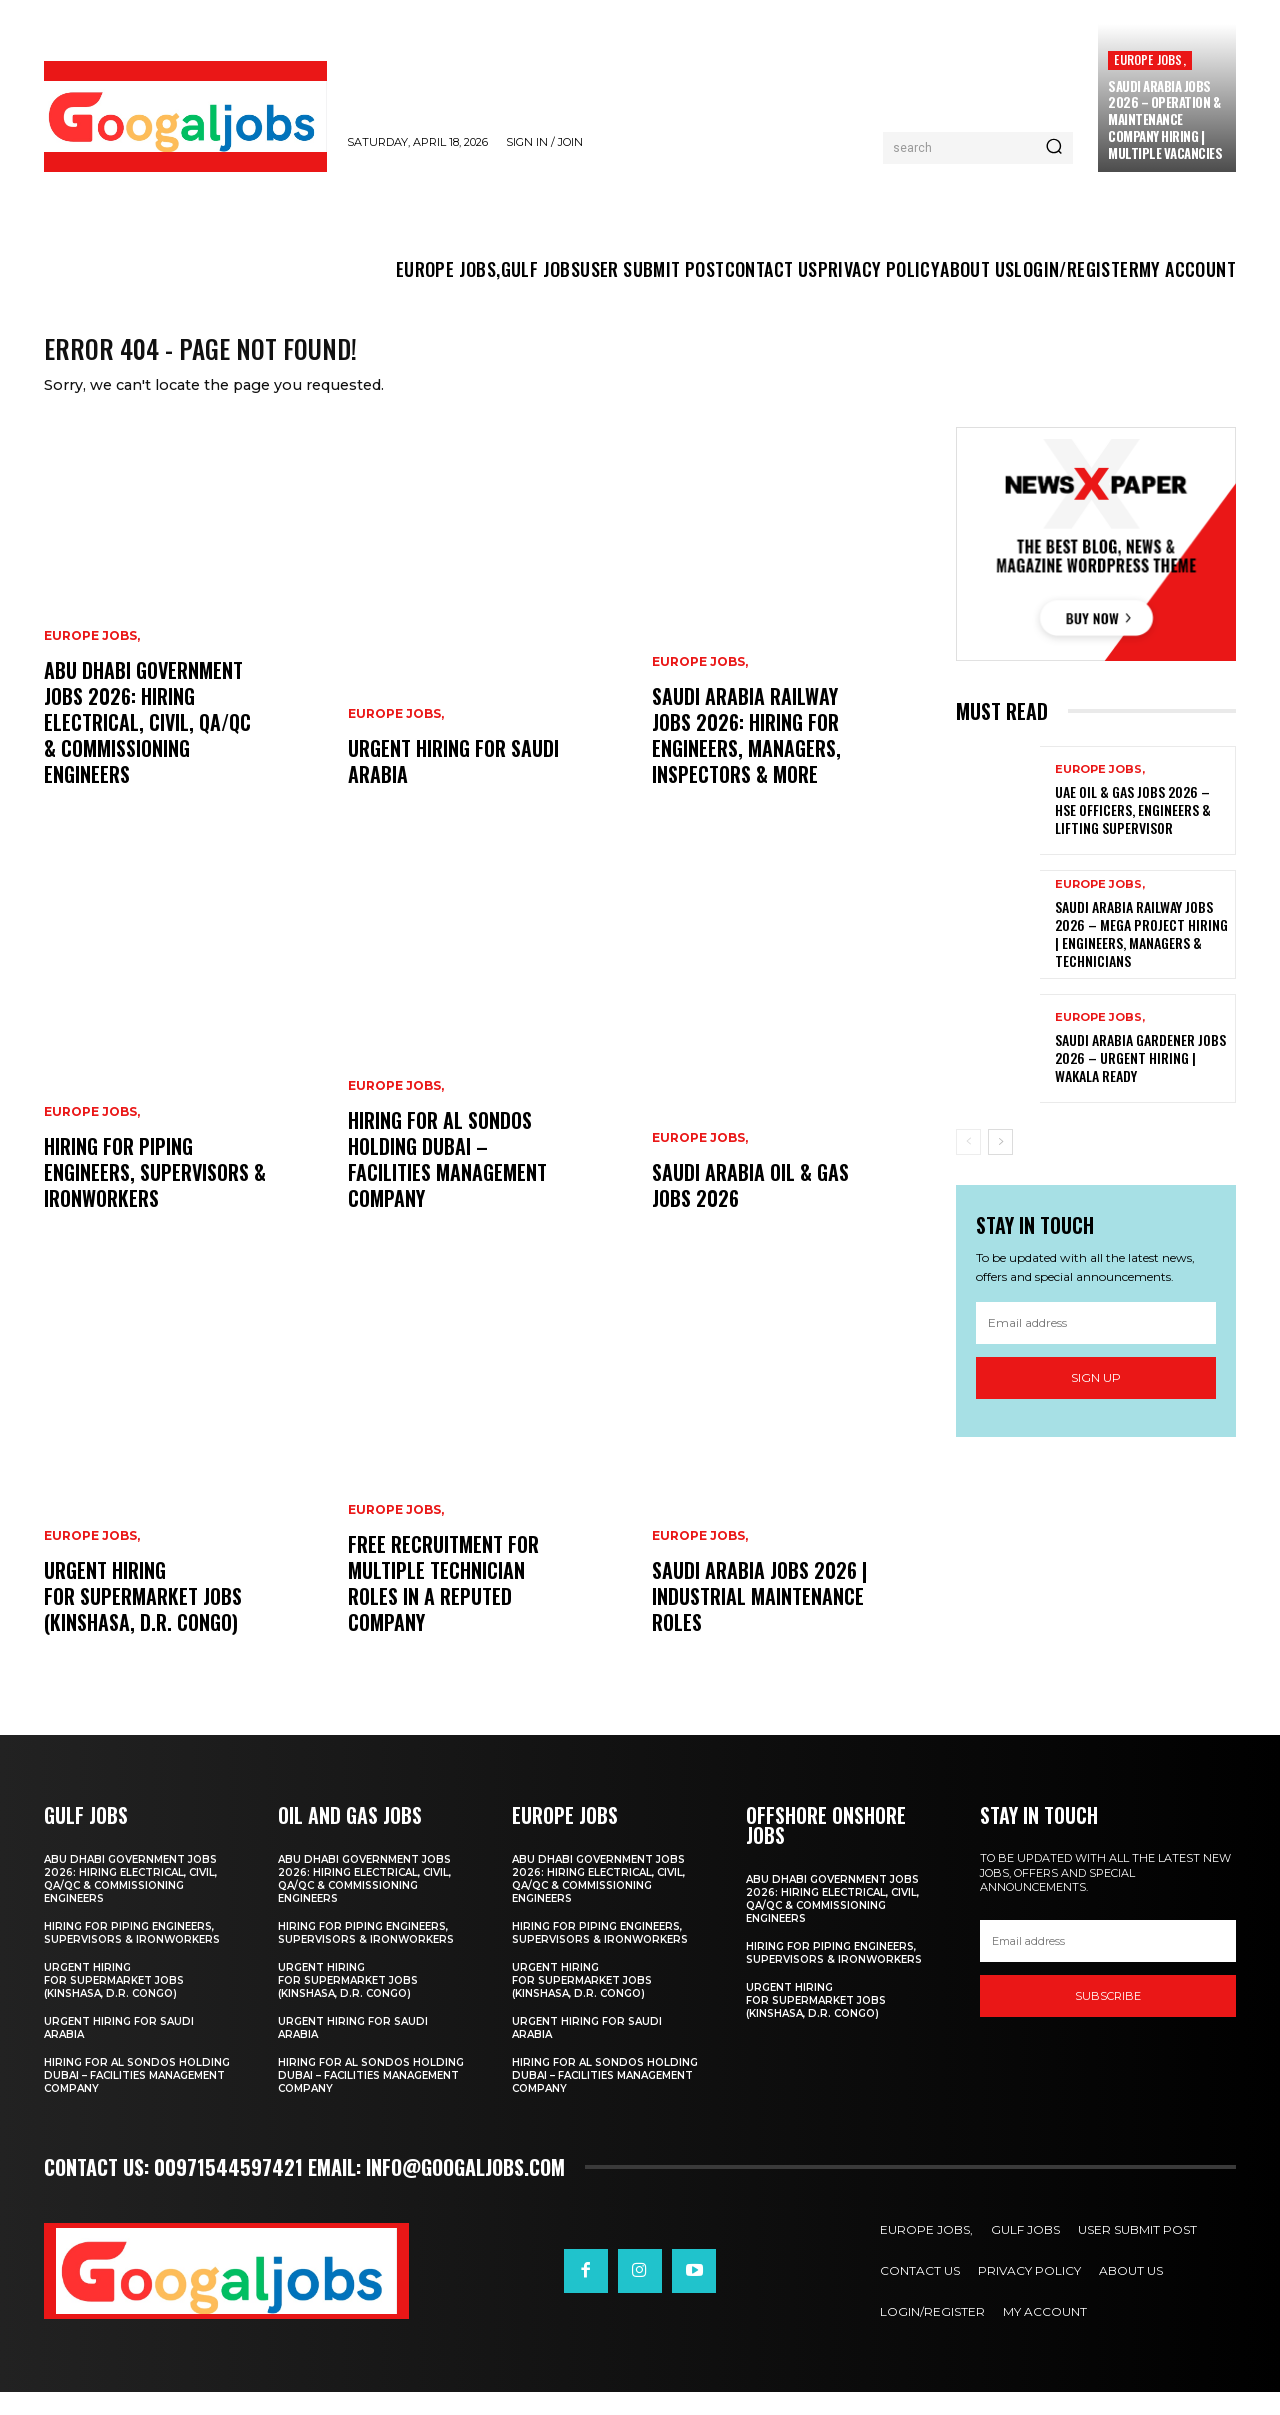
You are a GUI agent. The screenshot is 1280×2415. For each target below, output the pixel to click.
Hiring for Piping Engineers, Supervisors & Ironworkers (155, 1195)
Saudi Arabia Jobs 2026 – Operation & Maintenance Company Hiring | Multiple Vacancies (1165, 120)
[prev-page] (968, 1164)
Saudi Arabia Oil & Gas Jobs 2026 (750, 1208)
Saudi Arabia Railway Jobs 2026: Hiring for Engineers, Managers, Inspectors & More (746, 758)
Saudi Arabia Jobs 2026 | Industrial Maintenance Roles (759, 1619)
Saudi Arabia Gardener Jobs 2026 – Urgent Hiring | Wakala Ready (1140, 1079)
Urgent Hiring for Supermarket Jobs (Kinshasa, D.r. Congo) (143, 1619)
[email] (1096, 1345)
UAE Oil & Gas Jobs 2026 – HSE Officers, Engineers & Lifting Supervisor (1133, 831)
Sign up (1096, 1399)
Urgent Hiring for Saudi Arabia (453, 784)
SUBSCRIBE (1108, 2018)
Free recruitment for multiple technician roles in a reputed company (443, 1606)
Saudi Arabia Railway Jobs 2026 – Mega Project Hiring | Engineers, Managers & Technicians (1141, 956)
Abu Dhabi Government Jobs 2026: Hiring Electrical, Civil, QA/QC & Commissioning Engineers (147, 745)
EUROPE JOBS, (1149, 59)
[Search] (1054, 148)
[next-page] (1000, 1164)
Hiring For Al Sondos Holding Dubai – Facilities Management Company (447, 1182)
